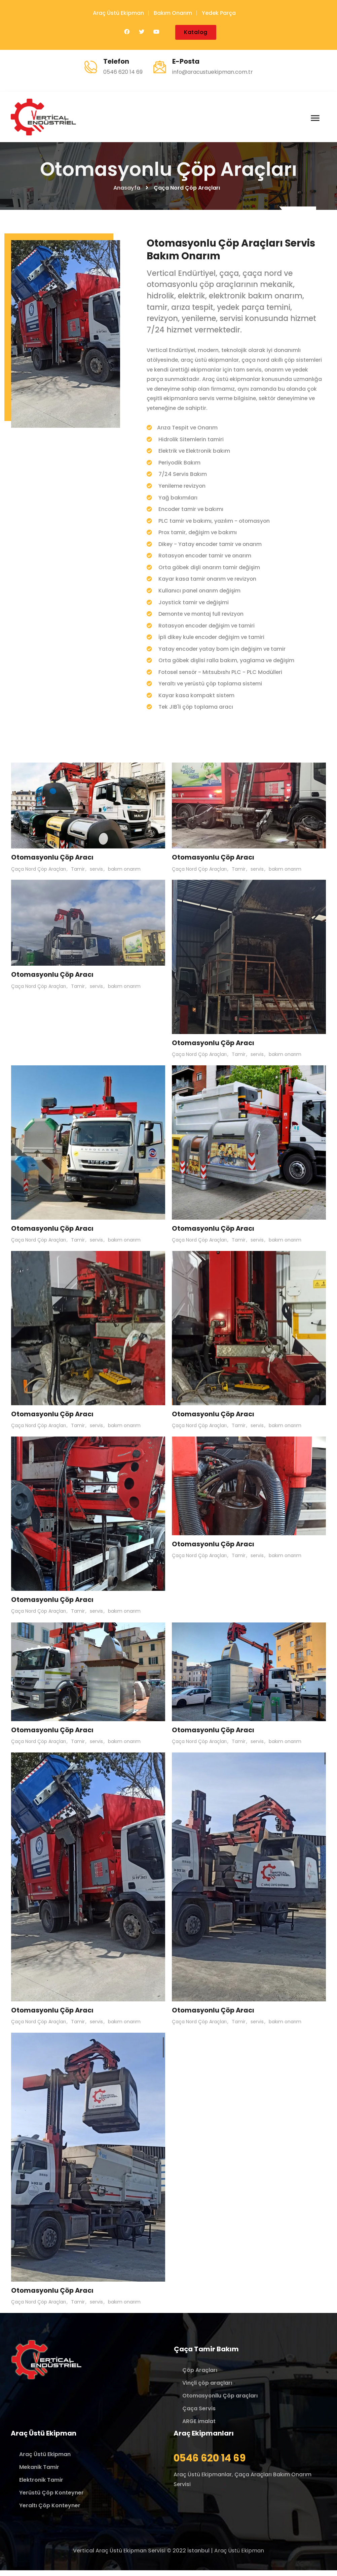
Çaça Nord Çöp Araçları (38, 874)
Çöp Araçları (199, 2376)
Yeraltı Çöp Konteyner (49, 2511)
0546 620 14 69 (123, 72)
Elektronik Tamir (41, 2485)
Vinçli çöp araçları (207, 2388)
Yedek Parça (219, 13)
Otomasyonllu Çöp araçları (220, 2401)
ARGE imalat (199, 2427)
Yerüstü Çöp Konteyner (51, 2498)
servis (96, 874)
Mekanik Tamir (39, 2473)
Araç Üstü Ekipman (118, 13)
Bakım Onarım (173, 13)
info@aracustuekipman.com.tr (212, 72)
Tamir (78, 874)
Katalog (196, 32)
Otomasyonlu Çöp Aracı (53, 863)
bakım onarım (124, 874)
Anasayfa (126, 190)
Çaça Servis (199, 2414)
